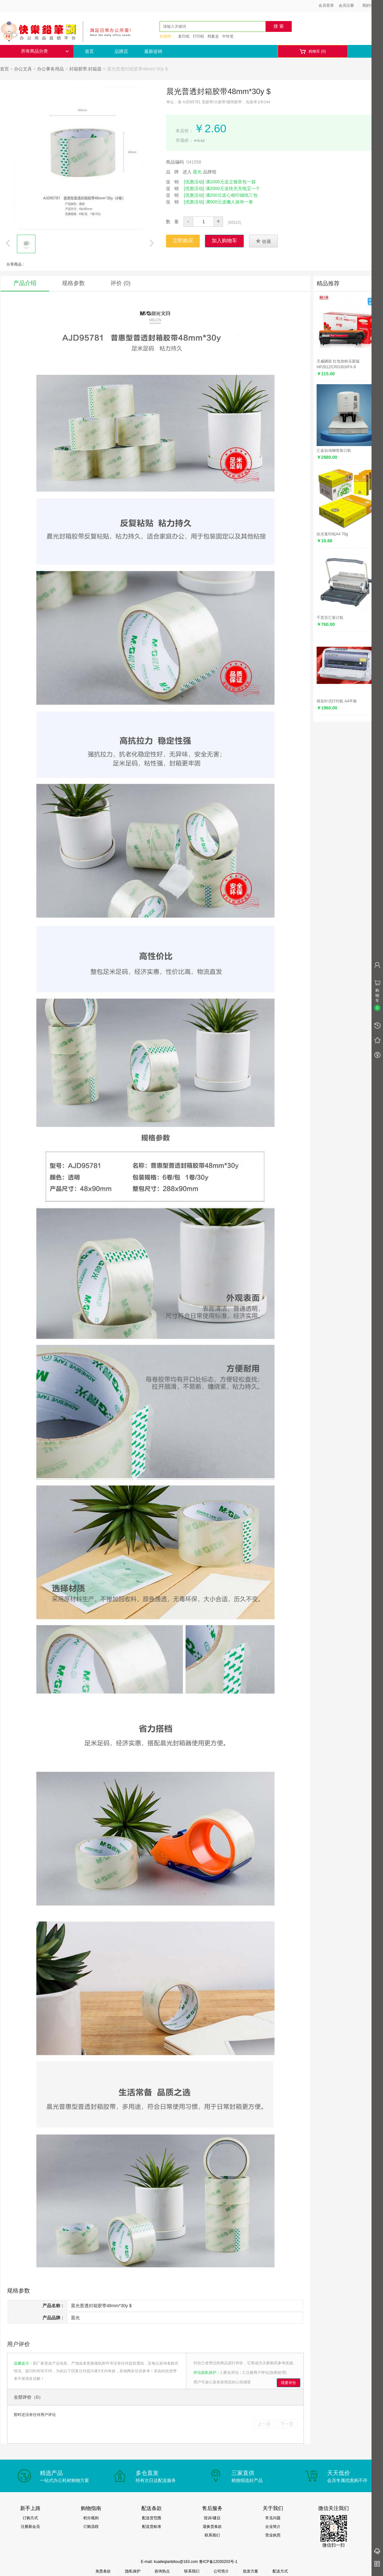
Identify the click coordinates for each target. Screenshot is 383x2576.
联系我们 (212, 2535)
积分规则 (91, 2518)
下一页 (287, 2423)
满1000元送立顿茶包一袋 (231, 181)
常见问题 (273, 2518)
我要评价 (288, 2383)
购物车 (313, 51)
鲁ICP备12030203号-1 (218, 2561)
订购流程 (91, 2526)
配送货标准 (151, 2526)
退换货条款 (212, 2526)
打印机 (198, 36)
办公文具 (23, 68)
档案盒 (213, 36)
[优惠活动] (194, 181)
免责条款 (103, 2571)
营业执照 (273, 2535)
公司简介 (221, 2571)
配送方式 (280, 2571)
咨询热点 (162, 2571)
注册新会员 (30, 2526)
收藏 (263, 241)
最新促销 (153, 51)
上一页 (264, 2423)
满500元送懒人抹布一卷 (229, 201)
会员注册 (346, 5)
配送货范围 (151, 2518)
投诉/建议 (212, 2518)
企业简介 (273, 2526)
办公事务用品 (50, 68)
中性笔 (228, 36)
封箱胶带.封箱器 (85, 68)
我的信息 (372, 5)
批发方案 (250, 2571)
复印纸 (184, 36)
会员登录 (326, 5)
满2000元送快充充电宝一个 (233, 188)
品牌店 (121, 51)
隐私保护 (132, 2571)
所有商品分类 (45, 51)
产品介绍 (24, 283)
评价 (120, 283)
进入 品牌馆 (199, 171)
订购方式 (30, 2518)
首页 (89, 51)
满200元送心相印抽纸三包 (232, 195)
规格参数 (73, 283)
